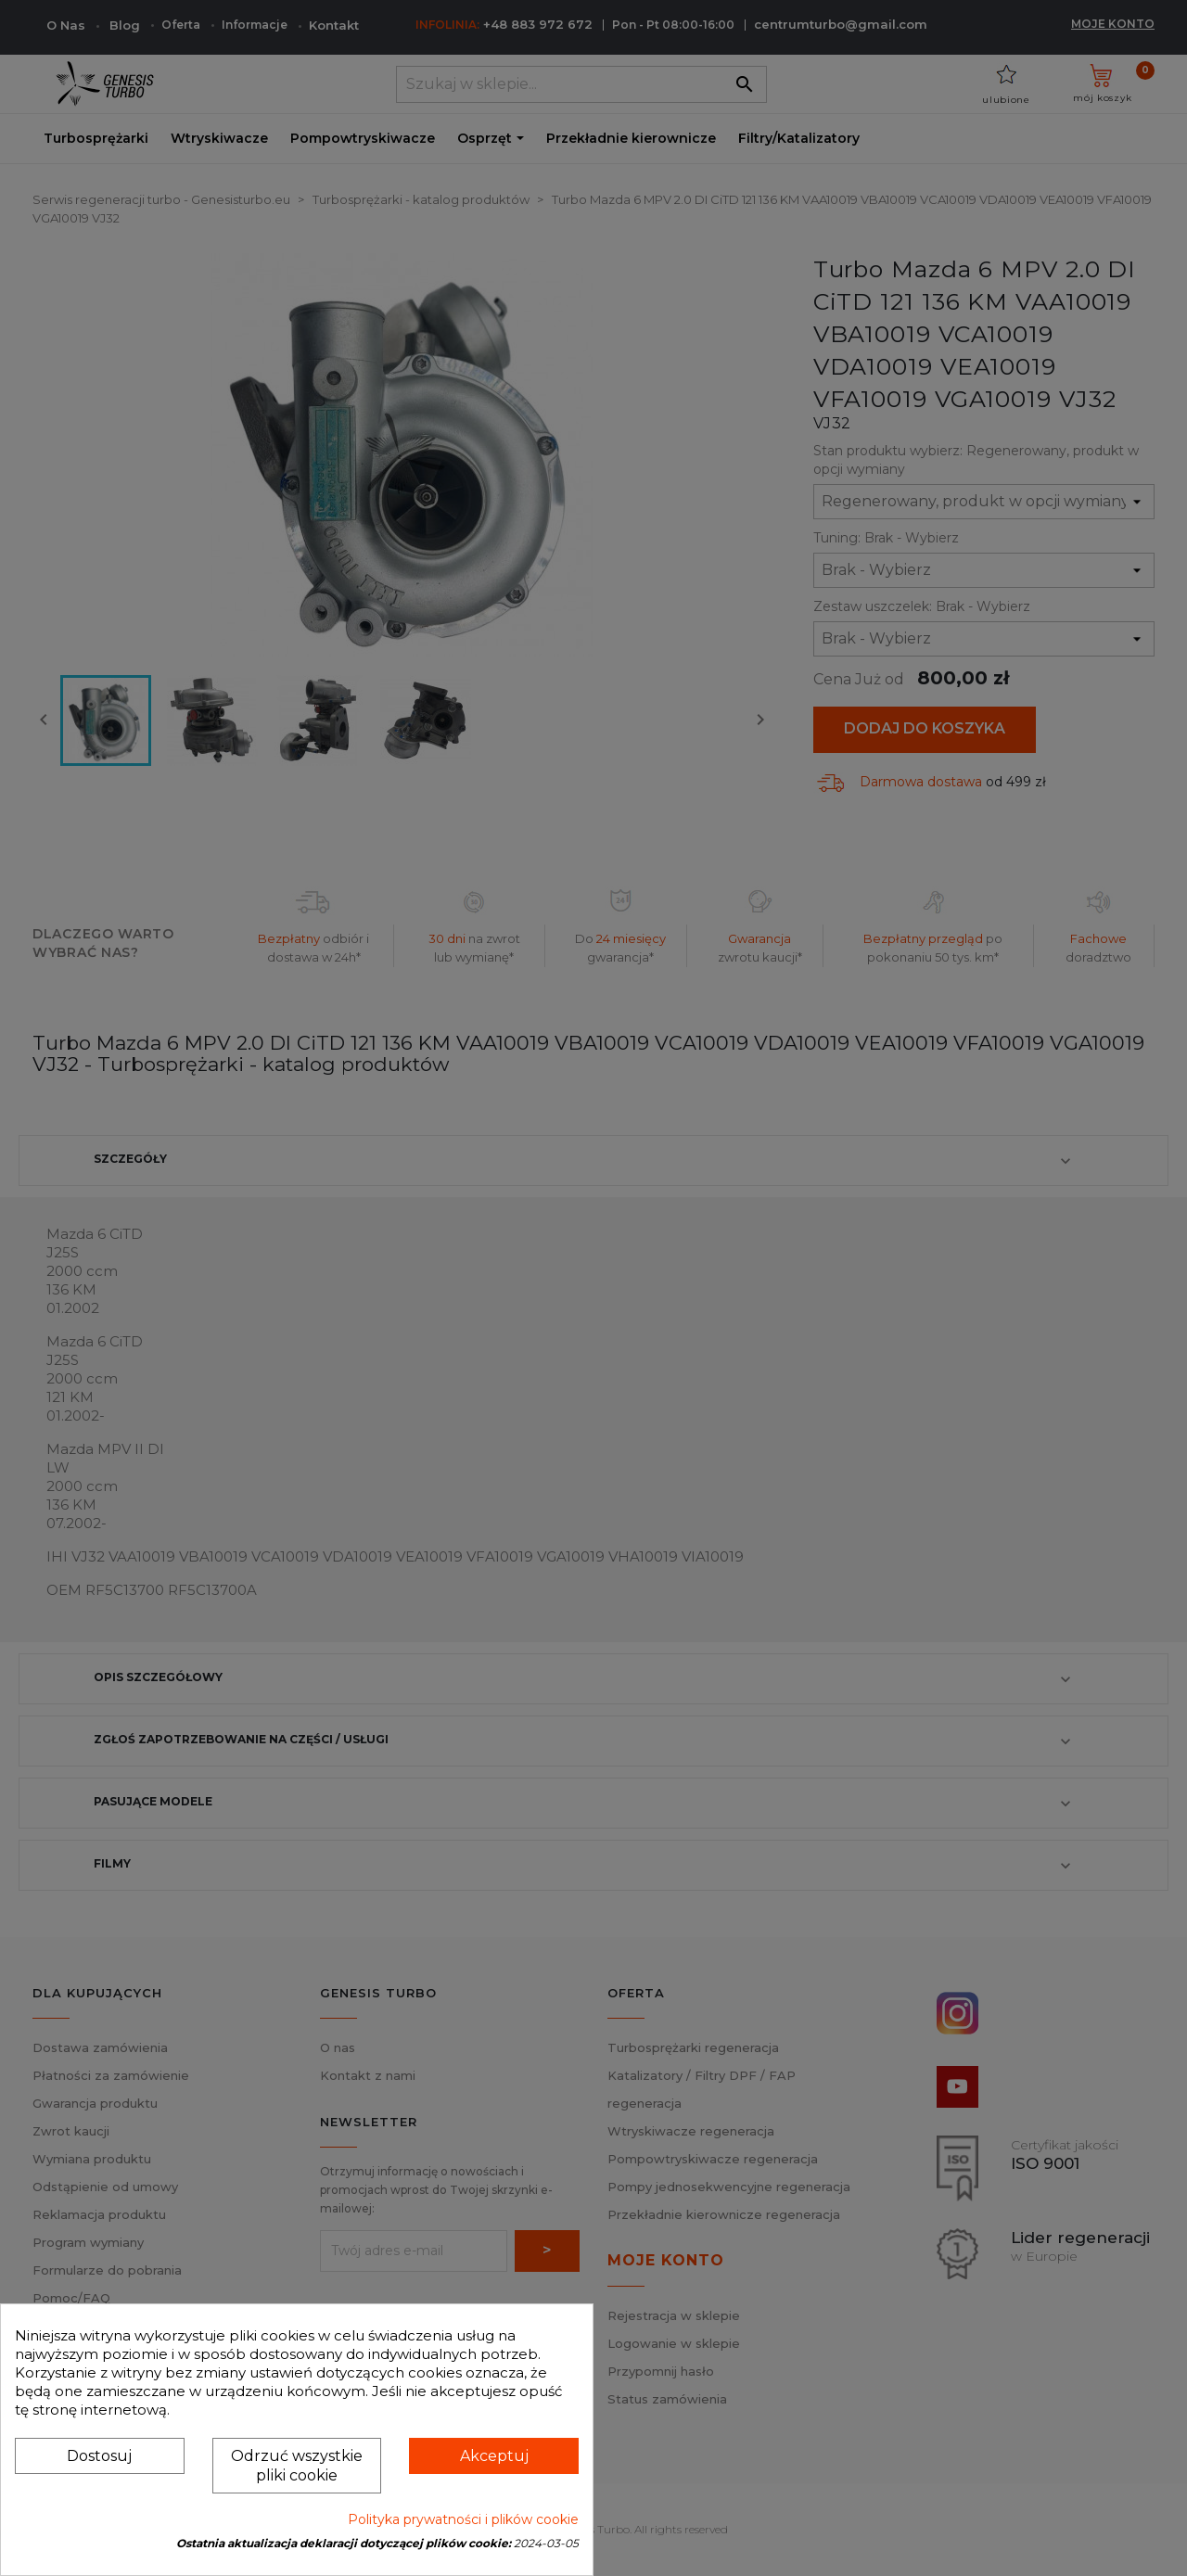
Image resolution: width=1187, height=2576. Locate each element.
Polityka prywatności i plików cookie (463, 2519)
